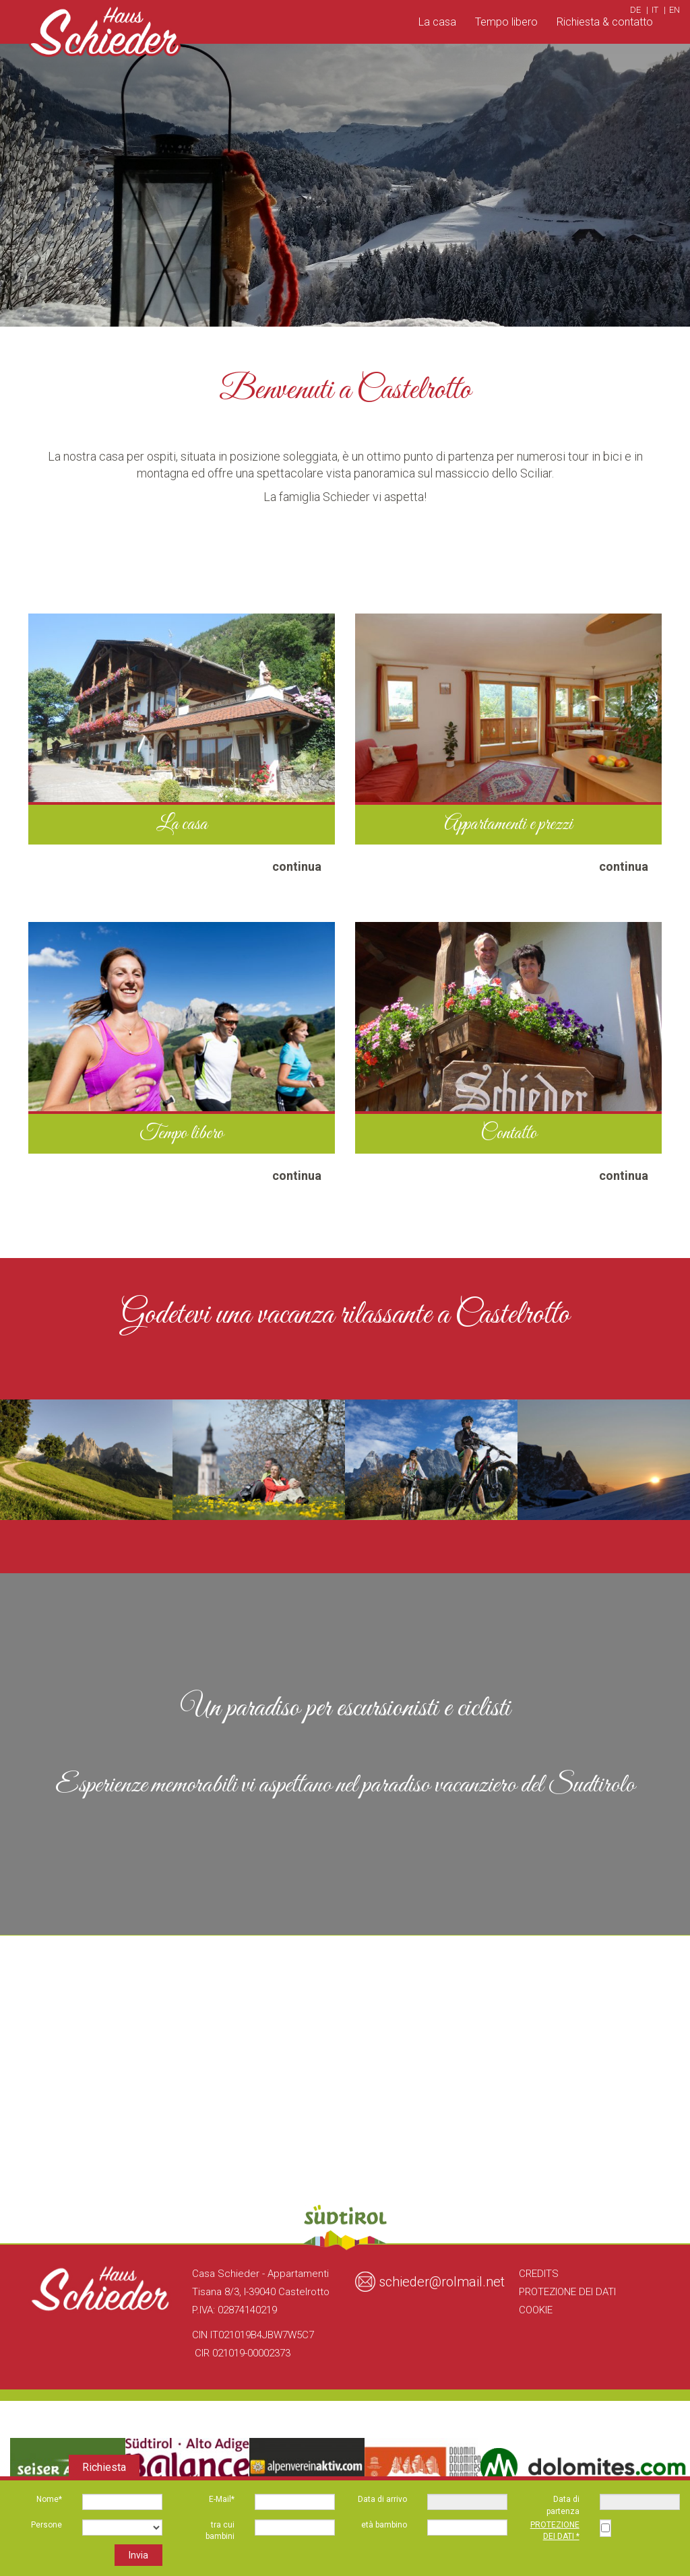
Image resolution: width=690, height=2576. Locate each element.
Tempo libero (506, 21)
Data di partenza (562, 2505)
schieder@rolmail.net (442, 2282)
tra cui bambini (220, 2530)
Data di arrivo (382, 2499)
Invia (138, 2555)
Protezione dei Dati (567, 2292)
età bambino (384, 2525)
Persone (46, 2525)
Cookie (536, 2310)
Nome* (49, 2499)
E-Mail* (221, 2499)
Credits (539, 2274)
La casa (437, 21)
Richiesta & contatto (605, 21)
